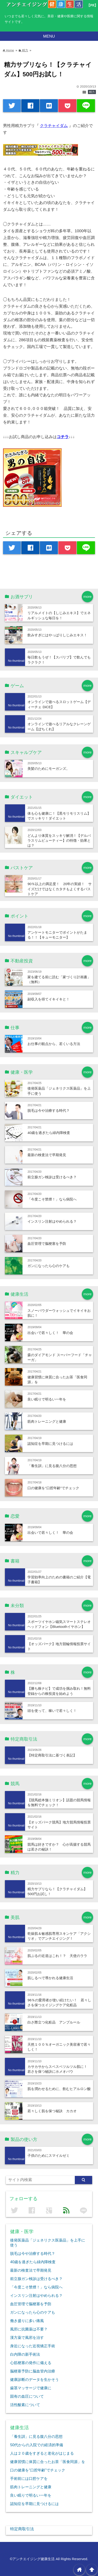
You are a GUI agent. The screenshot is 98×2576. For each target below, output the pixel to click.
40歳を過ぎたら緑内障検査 (48, 1133)
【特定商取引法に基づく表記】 (52, 1755)
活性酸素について (25, 2405)
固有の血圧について (27, 2396)
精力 (92, 92)
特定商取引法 (22, 2529)
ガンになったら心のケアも (48, 1266)
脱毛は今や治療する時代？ (48, 1110)
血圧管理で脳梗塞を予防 (46, 1244)
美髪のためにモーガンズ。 (48, 769)
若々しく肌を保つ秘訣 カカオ (52, 2111)
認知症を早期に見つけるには (50, 1444)
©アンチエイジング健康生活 (32, 2559)
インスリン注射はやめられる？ (52, 1221)
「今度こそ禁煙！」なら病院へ (52, 1199)
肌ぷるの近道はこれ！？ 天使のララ (57, 1956)
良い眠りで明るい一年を (46, 1399)
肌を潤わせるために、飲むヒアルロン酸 (59, 2089)
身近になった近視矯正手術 (32, 2346)
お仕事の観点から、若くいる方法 (53, 1044)
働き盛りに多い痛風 (27, 2321)
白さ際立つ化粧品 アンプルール (53, 2022)
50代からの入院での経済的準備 (36, 2445)
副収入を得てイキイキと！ (48, 999)
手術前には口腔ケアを (29, 2478)
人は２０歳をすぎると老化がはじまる (42, 2453)
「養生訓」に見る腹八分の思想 (52, 1466)
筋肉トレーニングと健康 (46, 1421)
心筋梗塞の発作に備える (30, 2363)
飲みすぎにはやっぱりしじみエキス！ (57, 635)
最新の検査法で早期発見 (46, 1155)
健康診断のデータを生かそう (34, 2379)
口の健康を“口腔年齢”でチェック (53, 1488)
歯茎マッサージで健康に (30, 2388)
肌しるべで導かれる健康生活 (50, 1978)
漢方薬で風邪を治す (27, 2337)
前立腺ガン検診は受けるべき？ (52, 1177)
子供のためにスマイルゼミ (48, 2155)
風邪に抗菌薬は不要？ (29, 2329)
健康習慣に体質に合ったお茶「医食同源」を (47, 2462)
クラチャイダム (54, 125)
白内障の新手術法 (25, 2354)
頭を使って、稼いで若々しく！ (52, 1711)
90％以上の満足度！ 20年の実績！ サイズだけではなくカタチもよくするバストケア (59, 889)
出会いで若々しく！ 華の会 (50, 1333)
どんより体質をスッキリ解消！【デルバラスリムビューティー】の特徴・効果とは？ (59, 841)
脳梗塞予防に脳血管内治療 (32, 2371)
